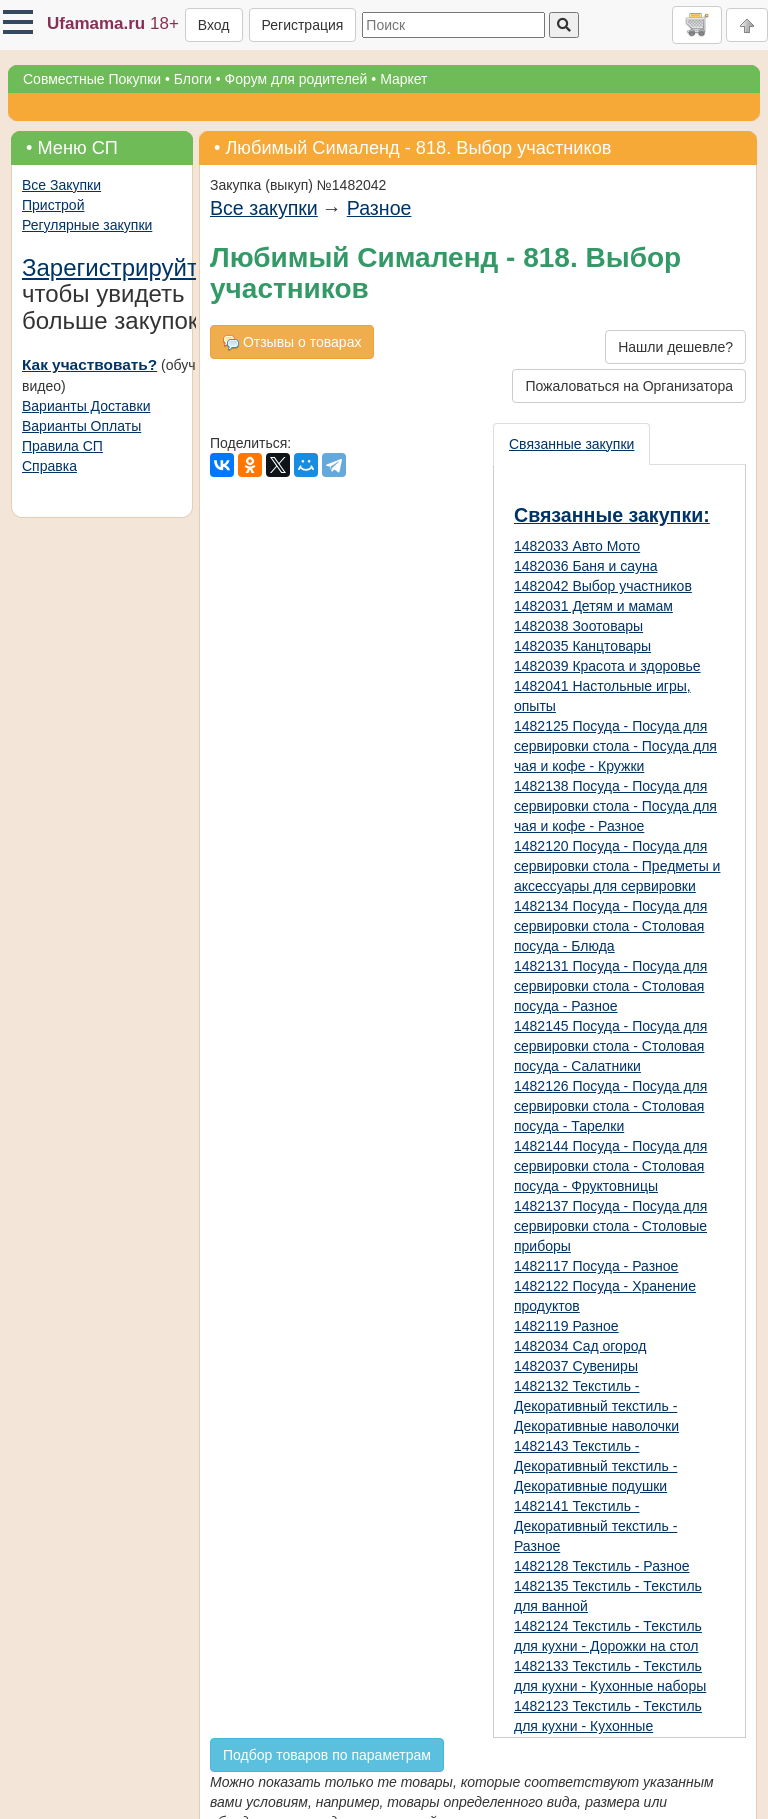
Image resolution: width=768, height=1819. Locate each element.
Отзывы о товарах (292, 342)
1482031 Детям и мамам (593, 606)
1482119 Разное (566, 1326)
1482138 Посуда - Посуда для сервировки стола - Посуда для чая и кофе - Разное (615, 806)
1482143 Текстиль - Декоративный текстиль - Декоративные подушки (595, 1466)
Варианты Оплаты (81, 426)
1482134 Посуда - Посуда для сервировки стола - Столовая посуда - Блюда (610, 926)
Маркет (403, 79)
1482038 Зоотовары (578, 626)
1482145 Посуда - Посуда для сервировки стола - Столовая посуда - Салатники (610, 1046)
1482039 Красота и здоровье (607, 666)
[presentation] (572, 444)
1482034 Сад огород (580, 1346)
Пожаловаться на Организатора (629, 386)
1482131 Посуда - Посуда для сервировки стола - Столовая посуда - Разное (610, 986)
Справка (49, 466)
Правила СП (62, 446)
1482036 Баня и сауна (585, 566)
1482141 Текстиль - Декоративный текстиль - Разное (595, 1526)
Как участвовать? (89, 364)
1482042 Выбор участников (603, 586)
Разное (379, 208)
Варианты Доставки (86, 406)
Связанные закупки (571, 444)
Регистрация (303, 25)
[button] (18, 22)
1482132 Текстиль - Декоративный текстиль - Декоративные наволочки (596, 1406)
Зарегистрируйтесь (129, 267)
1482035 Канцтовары (582, 646)
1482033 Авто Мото (577, 546)
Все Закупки (61, 185)
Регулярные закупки (87, 225)
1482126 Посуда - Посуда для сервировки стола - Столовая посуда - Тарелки (610, 1106)
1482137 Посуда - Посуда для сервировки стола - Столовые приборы (610, 1226)
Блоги (193, 79)
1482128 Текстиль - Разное (602, 1566)
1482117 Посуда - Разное (596, 1266)
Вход (214, 25)
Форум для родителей (296, 79)
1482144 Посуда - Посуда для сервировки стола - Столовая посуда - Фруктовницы (610, 1166)
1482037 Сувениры (576, 1366)
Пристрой (53, 205)
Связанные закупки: (612, 515)
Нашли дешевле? (675, 347)
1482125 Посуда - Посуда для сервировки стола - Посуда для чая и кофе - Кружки (615, 746)
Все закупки (264, 208)
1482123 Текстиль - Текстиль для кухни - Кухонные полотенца (608, 1726)
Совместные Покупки (92, 79)
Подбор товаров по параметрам (327, 1755)
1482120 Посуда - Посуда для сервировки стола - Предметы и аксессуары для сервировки (617, 866)
